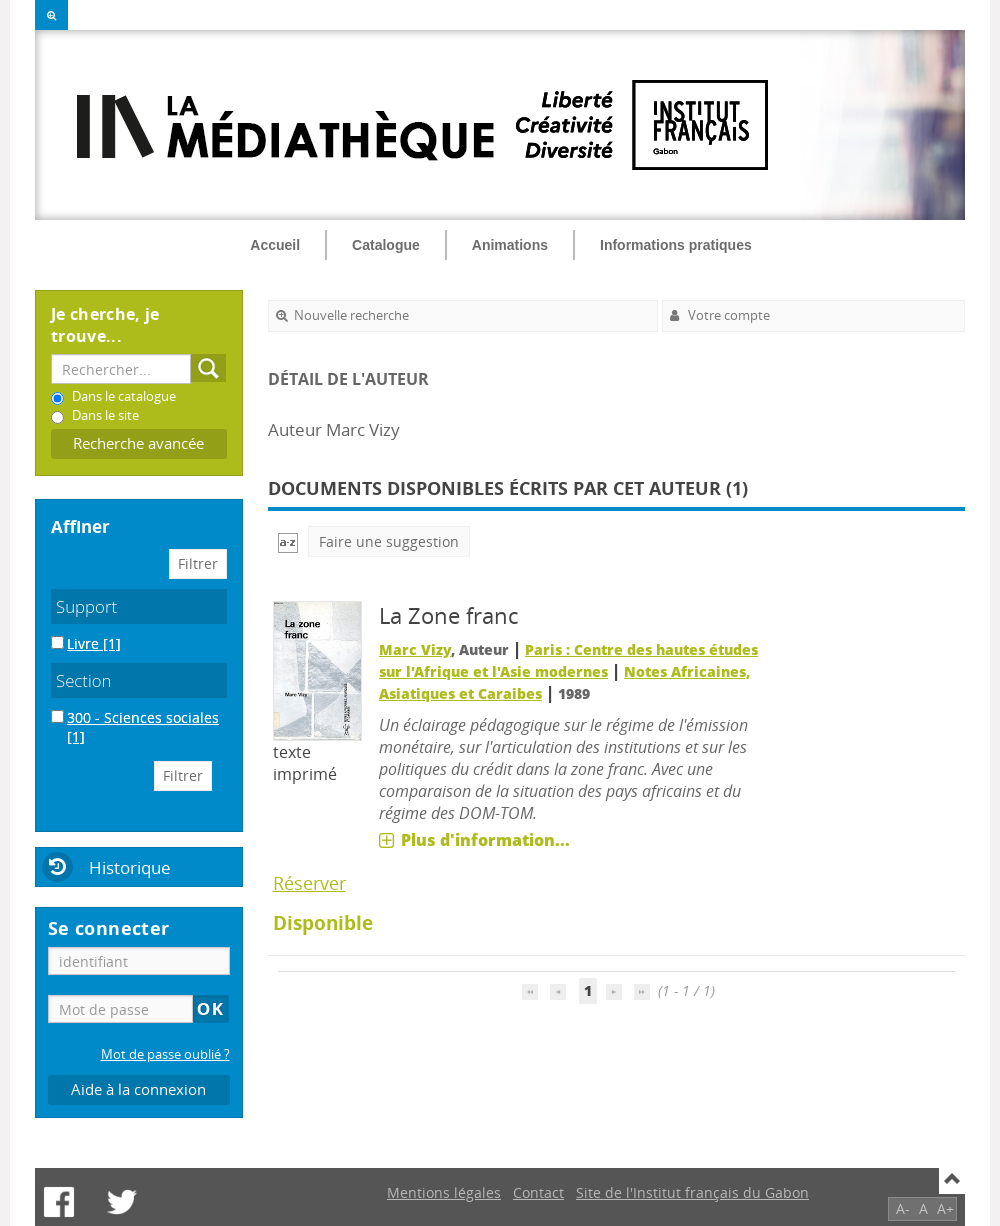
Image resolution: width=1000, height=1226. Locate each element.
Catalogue (386, 245)
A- (903, 1208)
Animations (510, 245)
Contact (538, 1192)
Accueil (275, 245)
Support (86, 606)
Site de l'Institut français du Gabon (692, 1192)
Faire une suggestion (389, 541)
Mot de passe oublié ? (165, 1054)
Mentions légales (444, 1192)
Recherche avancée (138, 443)
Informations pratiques (676, 245)
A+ (945, 1208)
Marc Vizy (415, 649)
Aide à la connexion (138, 1089)
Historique (130, 867)
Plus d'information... (485, 840)
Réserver (309, 883)
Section (84, 680)
